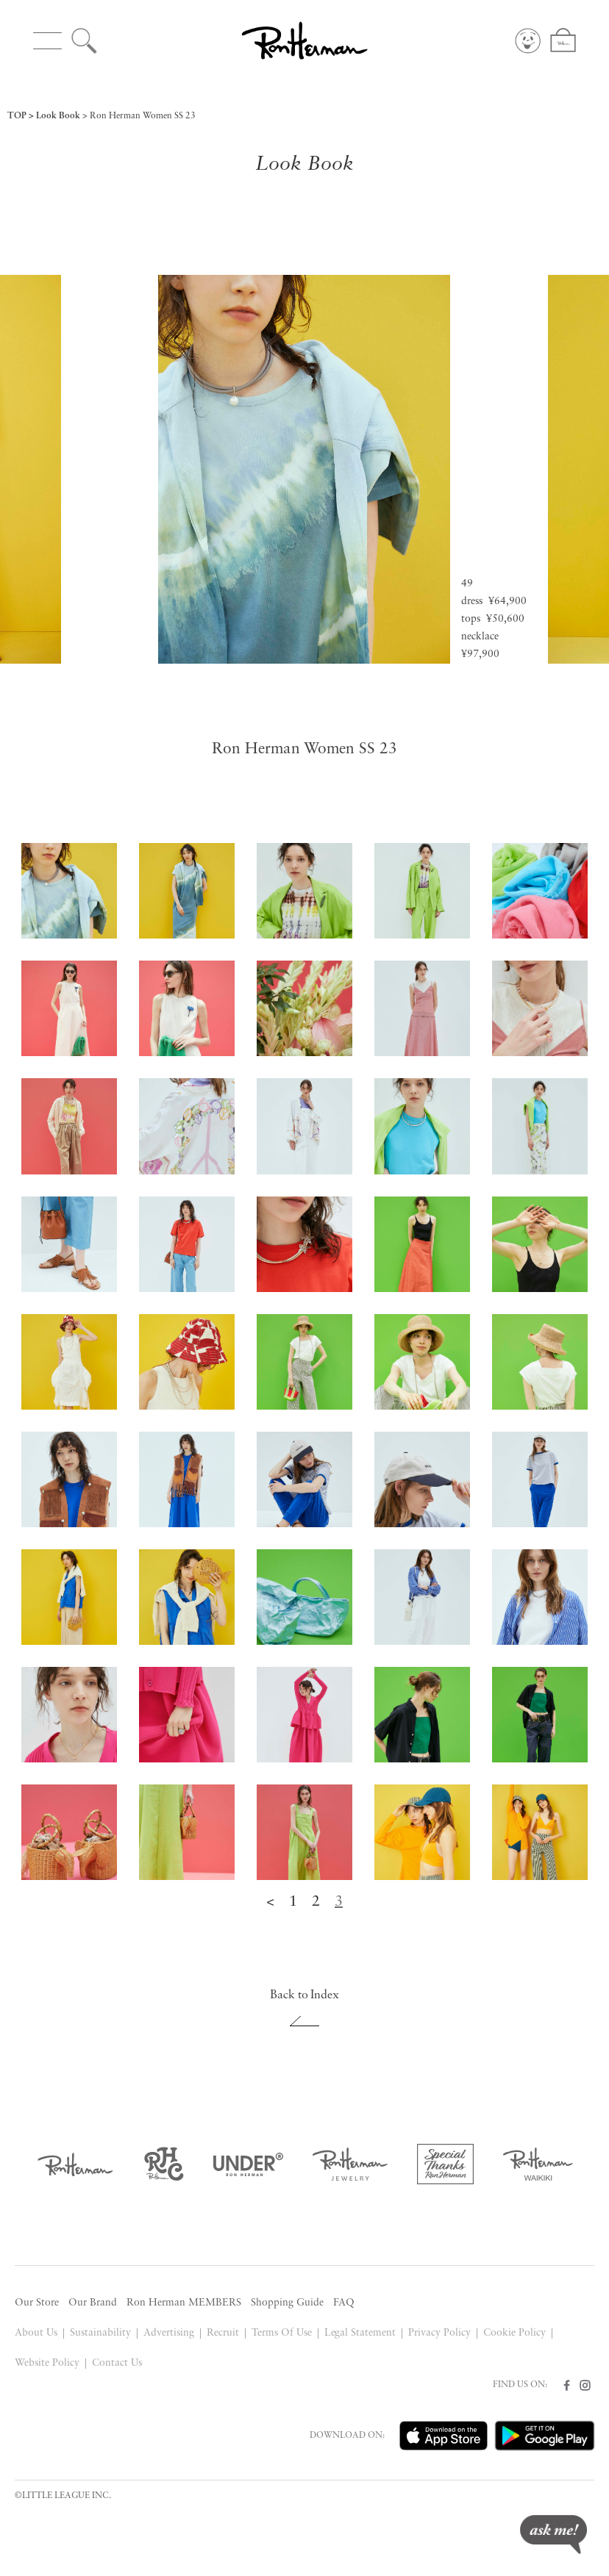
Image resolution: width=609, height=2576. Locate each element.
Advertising (168, 2333)
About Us (36, 2333)
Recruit (223, 2333)
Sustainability (100, 2333)
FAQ (344, 2302)
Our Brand (92, 2302)
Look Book (58, 116)
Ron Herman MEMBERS (184, 2302)
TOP (16, 116)
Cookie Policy (514, 2333)
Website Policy (47, 2363)
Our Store (37, 2302)
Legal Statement (360, 2333)
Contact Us (117, 2363)
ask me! (553, 2534)
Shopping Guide (287, 2302)
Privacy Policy (439, 2333)
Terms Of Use (282, 2333)
